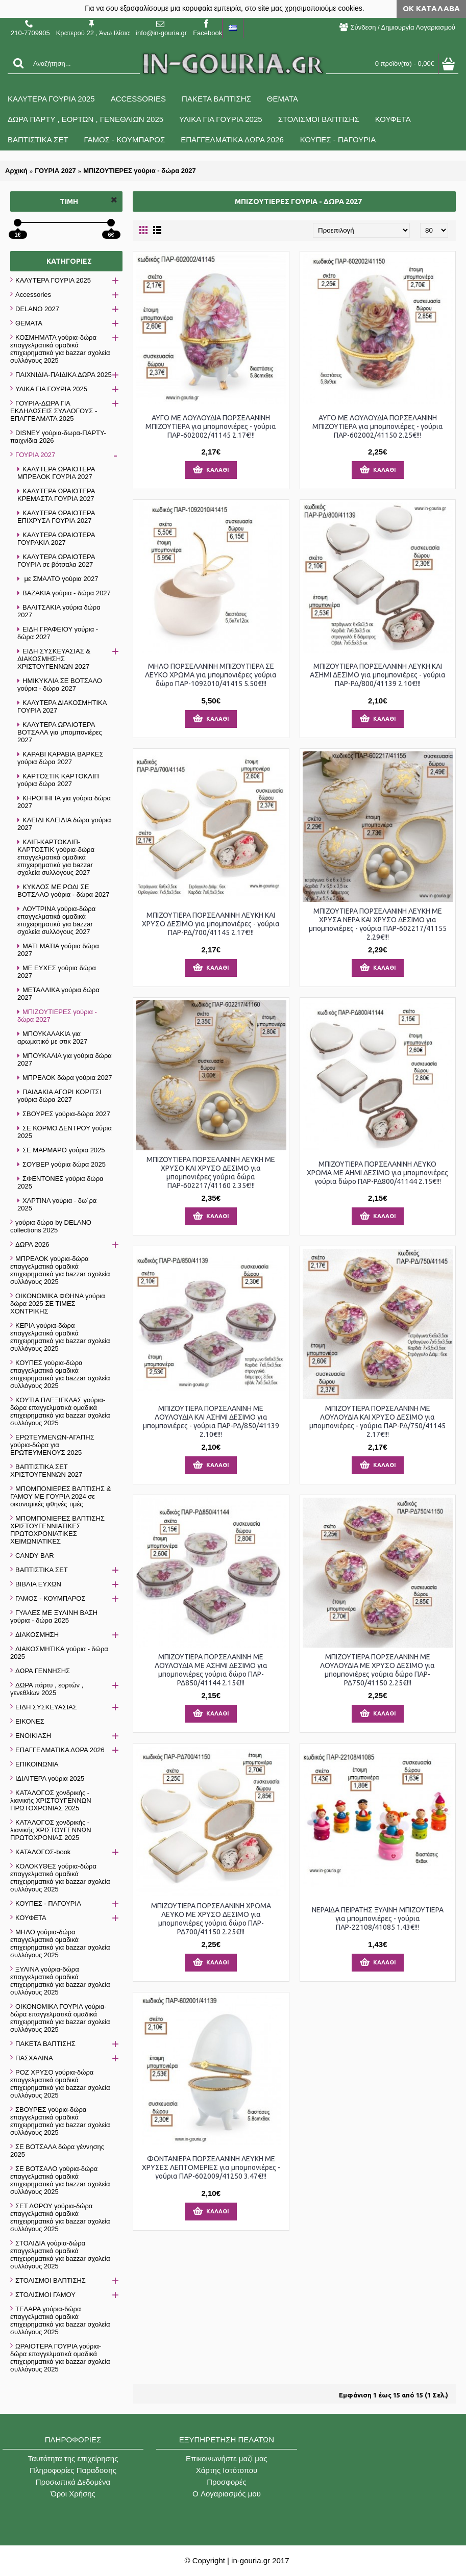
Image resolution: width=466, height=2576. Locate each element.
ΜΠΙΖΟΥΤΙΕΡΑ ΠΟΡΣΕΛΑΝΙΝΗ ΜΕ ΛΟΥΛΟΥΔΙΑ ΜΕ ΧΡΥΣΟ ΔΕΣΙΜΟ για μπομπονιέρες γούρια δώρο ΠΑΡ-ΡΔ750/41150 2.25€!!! (377, 1670)
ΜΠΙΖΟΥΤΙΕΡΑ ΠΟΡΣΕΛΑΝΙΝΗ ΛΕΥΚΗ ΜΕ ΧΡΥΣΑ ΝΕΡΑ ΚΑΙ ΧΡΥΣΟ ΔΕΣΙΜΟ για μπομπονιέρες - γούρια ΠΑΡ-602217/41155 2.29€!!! (378, 924)
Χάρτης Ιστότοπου (227, 2470)
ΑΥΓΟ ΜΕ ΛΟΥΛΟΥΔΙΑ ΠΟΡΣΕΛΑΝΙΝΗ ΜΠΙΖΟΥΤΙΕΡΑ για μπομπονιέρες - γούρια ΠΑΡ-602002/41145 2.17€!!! (210, 426)
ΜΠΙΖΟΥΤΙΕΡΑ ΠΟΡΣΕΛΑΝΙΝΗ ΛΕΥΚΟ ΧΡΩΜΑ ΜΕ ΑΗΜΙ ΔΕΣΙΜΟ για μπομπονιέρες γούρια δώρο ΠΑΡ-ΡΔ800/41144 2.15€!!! (377, 1172)
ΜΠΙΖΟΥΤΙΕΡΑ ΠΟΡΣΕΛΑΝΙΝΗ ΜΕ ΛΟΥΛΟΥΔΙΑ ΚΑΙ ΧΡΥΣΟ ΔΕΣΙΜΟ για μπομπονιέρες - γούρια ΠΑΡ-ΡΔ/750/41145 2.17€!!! (377, 1421)
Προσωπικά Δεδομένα (73, 2482)
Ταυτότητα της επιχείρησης (73, 2458)
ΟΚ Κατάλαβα (431, 8)
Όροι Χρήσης (73, 2493)
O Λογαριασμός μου (226, 2493)
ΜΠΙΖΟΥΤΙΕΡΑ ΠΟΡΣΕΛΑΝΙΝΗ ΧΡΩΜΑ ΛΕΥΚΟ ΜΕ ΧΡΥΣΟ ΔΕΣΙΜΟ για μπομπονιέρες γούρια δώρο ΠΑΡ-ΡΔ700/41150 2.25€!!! (211, 1919)
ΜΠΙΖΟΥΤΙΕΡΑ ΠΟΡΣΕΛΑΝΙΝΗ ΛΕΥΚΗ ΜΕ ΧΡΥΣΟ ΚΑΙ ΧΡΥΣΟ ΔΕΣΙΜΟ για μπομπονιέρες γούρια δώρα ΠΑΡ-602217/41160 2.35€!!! (210, 1172)
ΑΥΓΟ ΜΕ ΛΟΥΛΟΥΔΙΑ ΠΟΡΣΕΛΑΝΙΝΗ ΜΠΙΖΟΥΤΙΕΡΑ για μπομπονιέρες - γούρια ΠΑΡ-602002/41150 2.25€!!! (377, 426)
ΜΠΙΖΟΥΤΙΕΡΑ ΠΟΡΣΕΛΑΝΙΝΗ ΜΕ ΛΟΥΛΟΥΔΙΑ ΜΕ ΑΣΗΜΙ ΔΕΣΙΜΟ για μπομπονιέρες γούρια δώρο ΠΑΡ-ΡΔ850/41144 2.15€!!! (211, 1670)
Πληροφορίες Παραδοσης (73, 2470)
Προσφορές (226, 2482)
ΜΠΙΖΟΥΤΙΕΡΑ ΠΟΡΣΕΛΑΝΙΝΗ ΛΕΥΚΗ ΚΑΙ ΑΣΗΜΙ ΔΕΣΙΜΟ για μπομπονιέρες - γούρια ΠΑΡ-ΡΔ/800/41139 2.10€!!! (378, 675)
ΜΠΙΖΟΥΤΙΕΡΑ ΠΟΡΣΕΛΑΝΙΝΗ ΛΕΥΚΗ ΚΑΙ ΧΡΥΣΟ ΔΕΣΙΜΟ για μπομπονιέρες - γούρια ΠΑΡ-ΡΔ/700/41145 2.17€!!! (211, 924)
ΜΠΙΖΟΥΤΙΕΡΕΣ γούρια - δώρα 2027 (139, 170)
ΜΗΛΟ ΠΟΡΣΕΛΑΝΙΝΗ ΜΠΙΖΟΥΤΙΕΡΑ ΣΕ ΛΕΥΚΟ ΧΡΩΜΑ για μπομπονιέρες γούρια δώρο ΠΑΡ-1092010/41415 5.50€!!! (211, 675)
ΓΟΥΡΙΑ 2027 (55, 170)
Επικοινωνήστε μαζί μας (226, 2458)
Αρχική (16, 170)
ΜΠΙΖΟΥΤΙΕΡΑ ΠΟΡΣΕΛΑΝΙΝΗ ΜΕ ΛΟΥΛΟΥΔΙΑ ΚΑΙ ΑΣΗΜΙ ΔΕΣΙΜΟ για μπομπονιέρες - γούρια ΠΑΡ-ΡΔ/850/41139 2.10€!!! (211, 1421)
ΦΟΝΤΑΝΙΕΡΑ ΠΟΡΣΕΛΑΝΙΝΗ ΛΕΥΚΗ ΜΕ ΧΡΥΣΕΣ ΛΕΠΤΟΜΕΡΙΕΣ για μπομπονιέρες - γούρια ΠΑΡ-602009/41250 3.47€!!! (211, 2167)
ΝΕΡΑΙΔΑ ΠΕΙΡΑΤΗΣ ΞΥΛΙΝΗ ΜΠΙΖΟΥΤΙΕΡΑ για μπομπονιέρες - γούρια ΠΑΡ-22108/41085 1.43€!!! (378, 1918)
